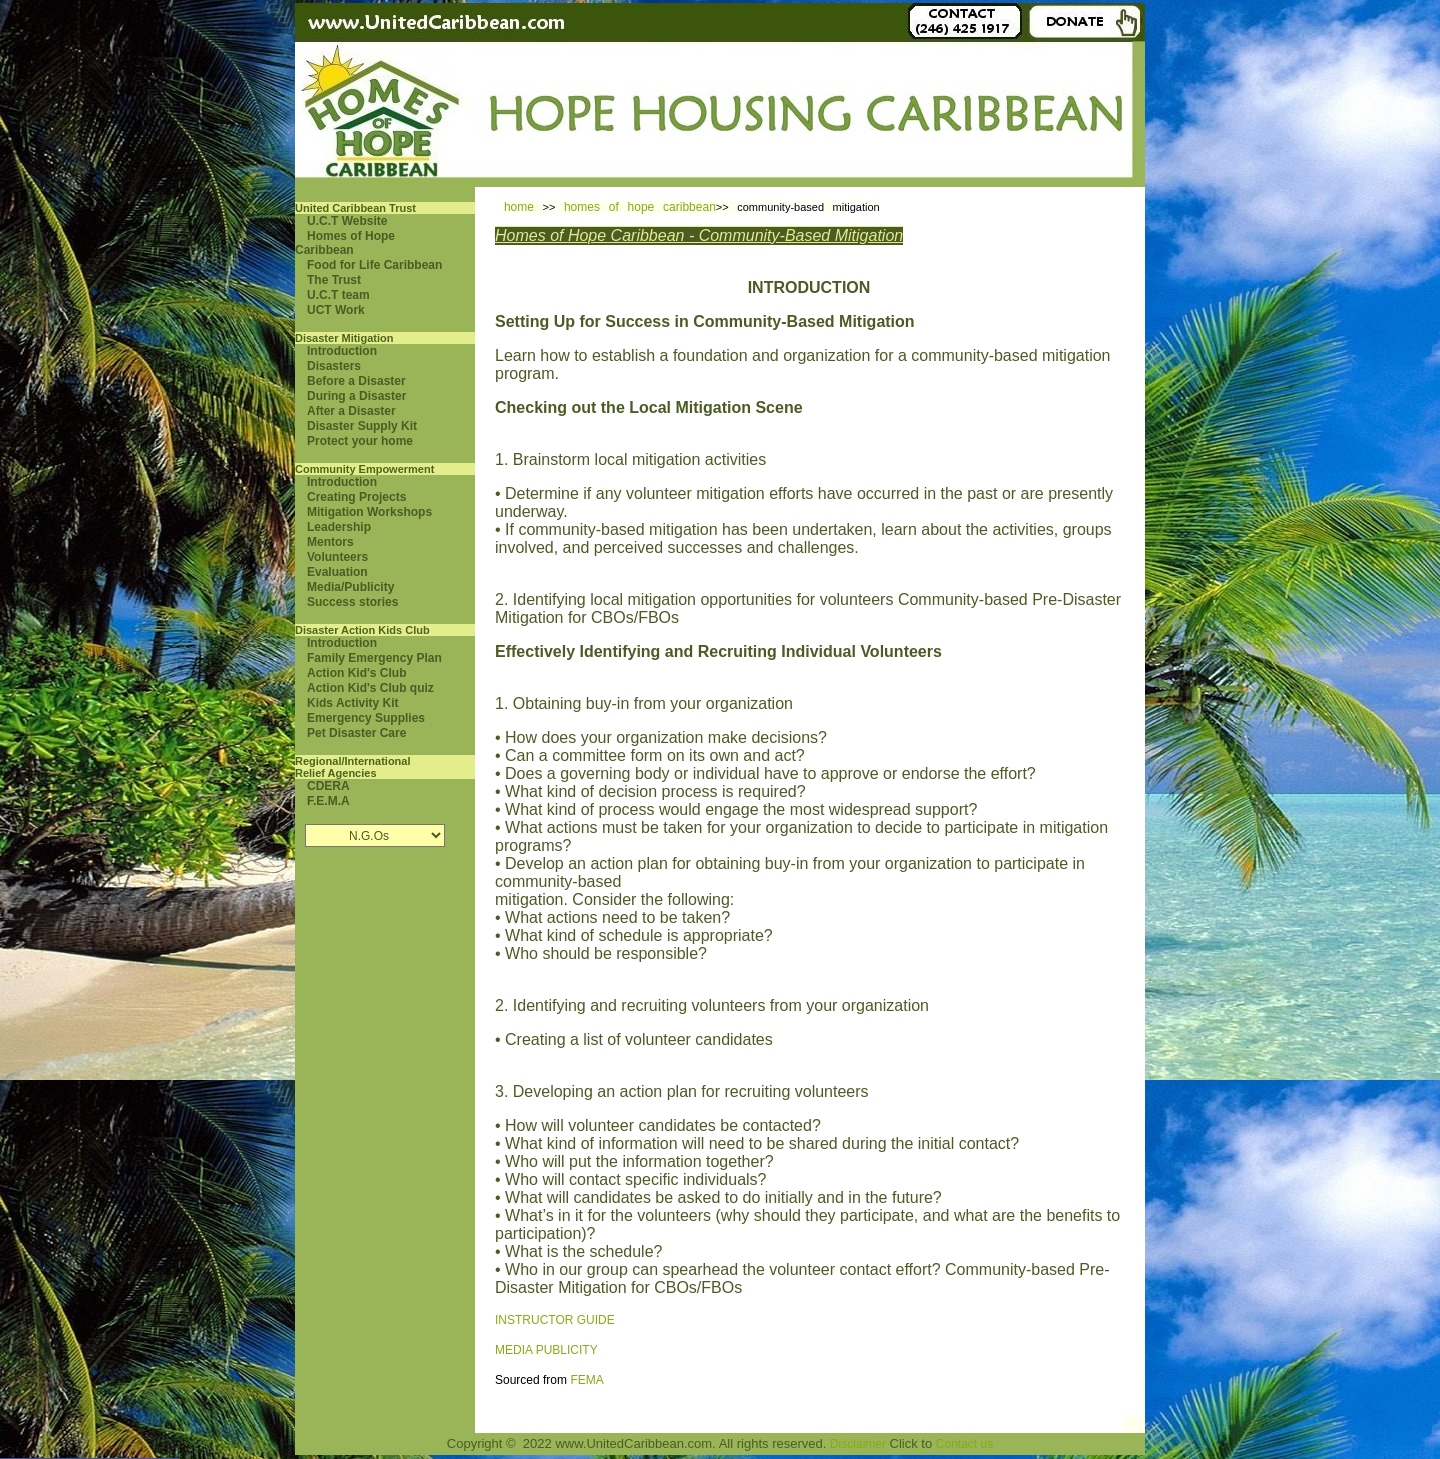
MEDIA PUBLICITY (546, 1350)
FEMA (586, 1380)
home (519, 207)
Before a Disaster (356, 381)
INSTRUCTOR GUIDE (555, 1320)
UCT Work (336, 310)
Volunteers (337, 557)
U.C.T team (338, 295)
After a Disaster (351, 411)
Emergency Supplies (366, 718)
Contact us (964, 1444)
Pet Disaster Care (356, 733)
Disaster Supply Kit (362, 426)
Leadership (339, 527)
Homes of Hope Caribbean (345, 243)
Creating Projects (356, 497)
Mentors (330, 542)
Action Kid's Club (357, 673)
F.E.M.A (328, 801)
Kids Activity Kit (353, 703)
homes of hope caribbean (640, 207)
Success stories (352, 602)
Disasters (334, 366)
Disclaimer (858, 1444)
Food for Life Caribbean (374, 265)
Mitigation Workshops (369, 512)
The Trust (334, 280)
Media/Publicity (350, 587)
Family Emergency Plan (374, 658)
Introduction (342, 351)
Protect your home (360, 441)
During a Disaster (356, 396)
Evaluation (337, 572)
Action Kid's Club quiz (370, 688)
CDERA (328, 786)
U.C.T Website (347, 221)
